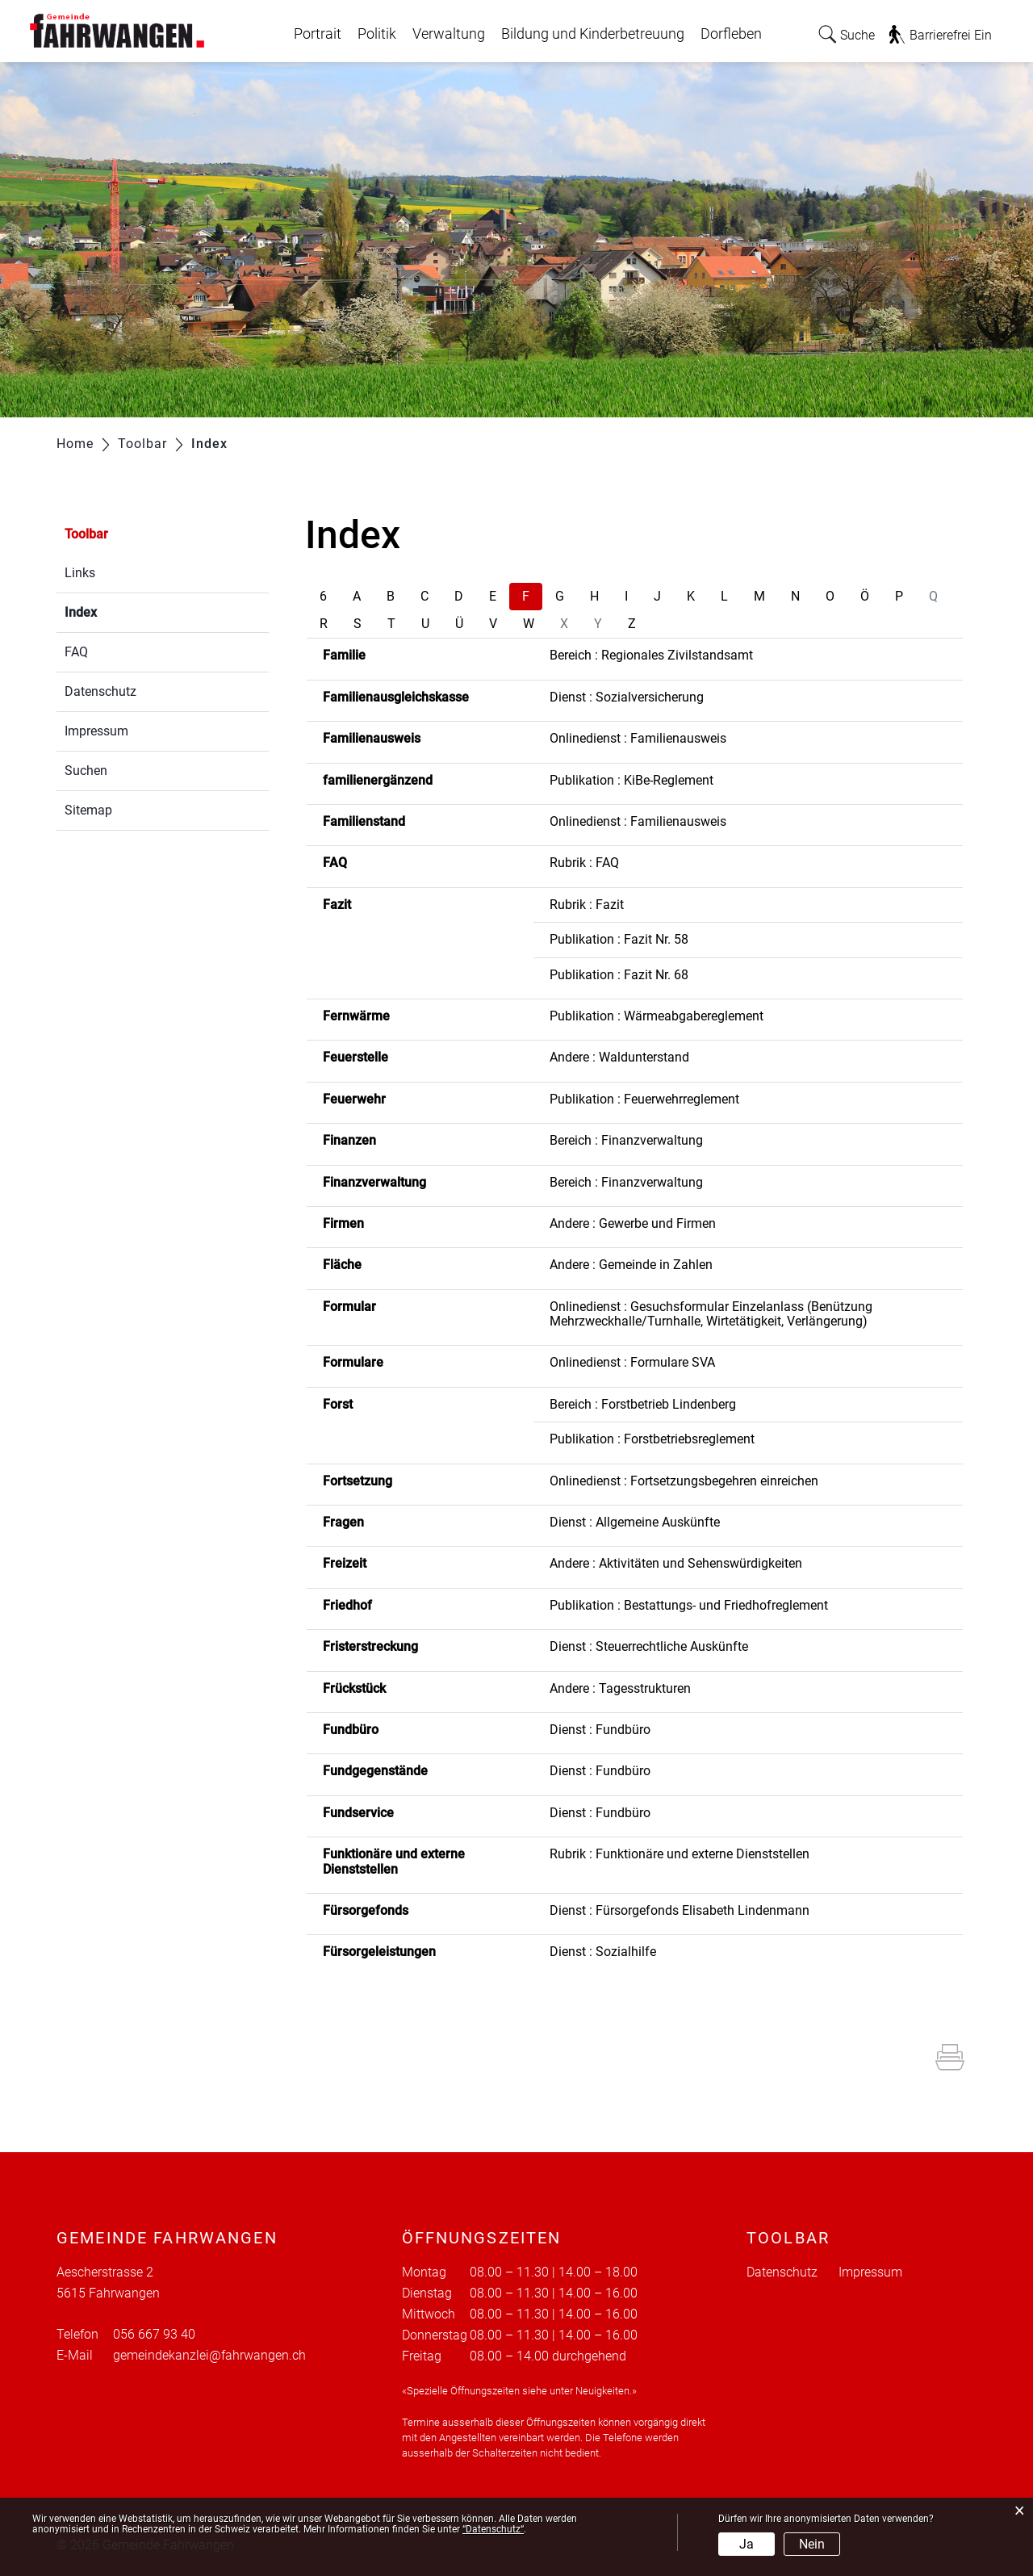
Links (80, 572)
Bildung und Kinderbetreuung (592, 34)
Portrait (317, 34)
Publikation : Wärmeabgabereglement (656, 1016)
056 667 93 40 (154, 2334)
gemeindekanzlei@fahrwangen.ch (209, 2355)
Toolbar (86, 534)
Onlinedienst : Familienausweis (638, 738)
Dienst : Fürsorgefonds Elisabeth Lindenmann (679, 1910)
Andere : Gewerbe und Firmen (633, 1223)
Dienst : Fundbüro (600, 1729)
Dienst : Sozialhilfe (603, 1951)
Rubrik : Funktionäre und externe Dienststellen (679, 1854)
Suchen (86, 770)
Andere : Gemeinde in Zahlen (631, 1264)
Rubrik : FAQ (584, 862)
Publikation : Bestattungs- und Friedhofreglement (689, 1605)
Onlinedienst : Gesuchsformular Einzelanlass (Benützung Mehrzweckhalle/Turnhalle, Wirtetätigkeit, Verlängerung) (711, 1314)
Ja (746, 2544)
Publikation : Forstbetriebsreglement (652, 1439)
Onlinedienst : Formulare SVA (632, 1362)
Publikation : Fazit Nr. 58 (619, 939)
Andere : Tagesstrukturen (620, 1688)
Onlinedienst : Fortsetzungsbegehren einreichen (684, 1481)
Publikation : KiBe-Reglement (631, 780)
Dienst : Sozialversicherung (627, 697)
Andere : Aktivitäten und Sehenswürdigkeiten (676, 1563)
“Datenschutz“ (493, 2529)
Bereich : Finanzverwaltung (626, 1140)
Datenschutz (100, 691)
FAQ (76, 652)
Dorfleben (731, 34)
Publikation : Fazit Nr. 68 (619, 974)
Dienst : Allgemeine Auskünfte (635, 1522)
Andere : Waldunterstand (619, 1057)
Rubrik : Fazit (587, 904)
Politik (377, 34)
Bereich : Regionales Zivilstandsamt (651, 655)
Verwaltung (448, 34)
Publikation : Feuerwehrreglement (644, 1099)
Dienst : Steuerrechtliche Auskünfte (649, 1646)
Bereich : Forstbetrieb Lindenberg (643, 1404)
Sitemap (88, 810)
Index (119, 610)
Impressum (96, 731)
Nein (812, 2544)
